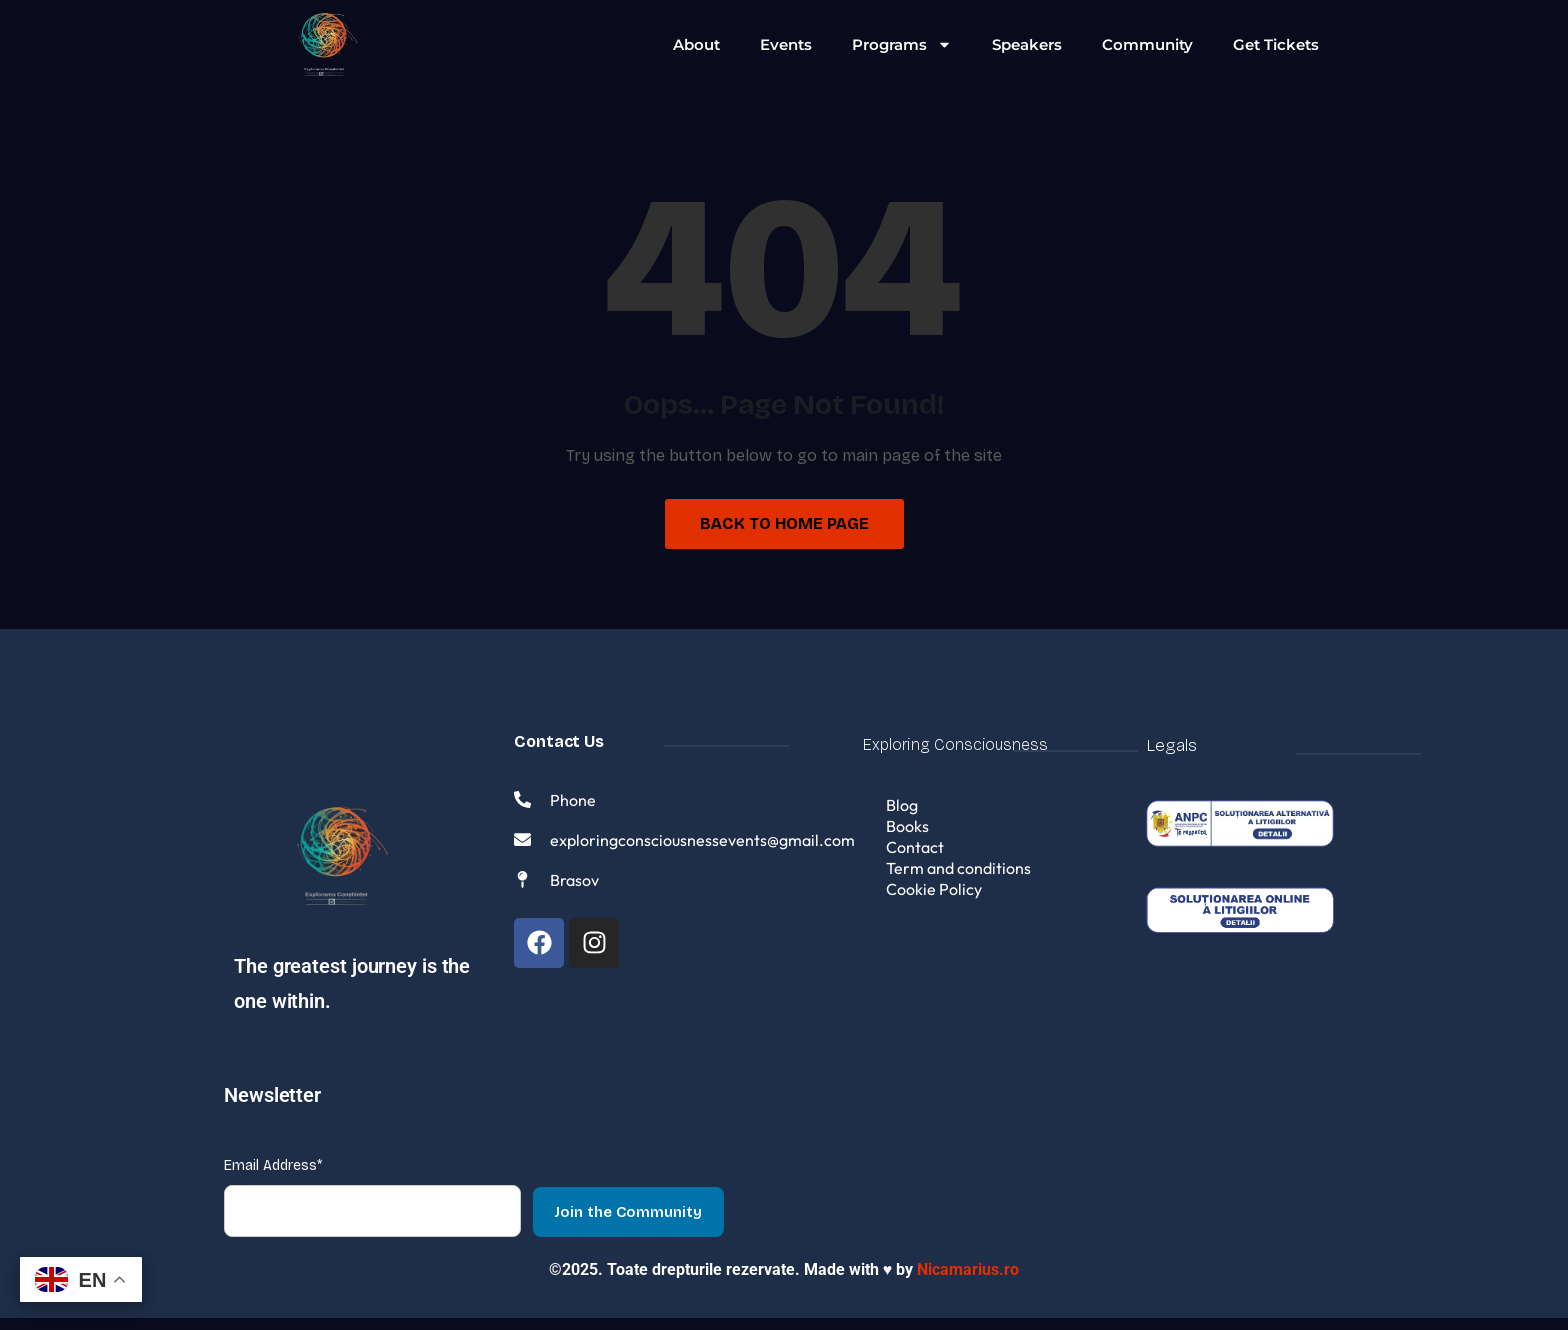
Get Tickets (1276, 44)
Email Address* (273, 1177)
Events (786, 44)
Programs (902, 44)
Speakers (1027, 44)
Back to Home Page (784, 523)
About (696, 44)
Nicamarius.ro (968, 1281)
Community (1147, 44)
